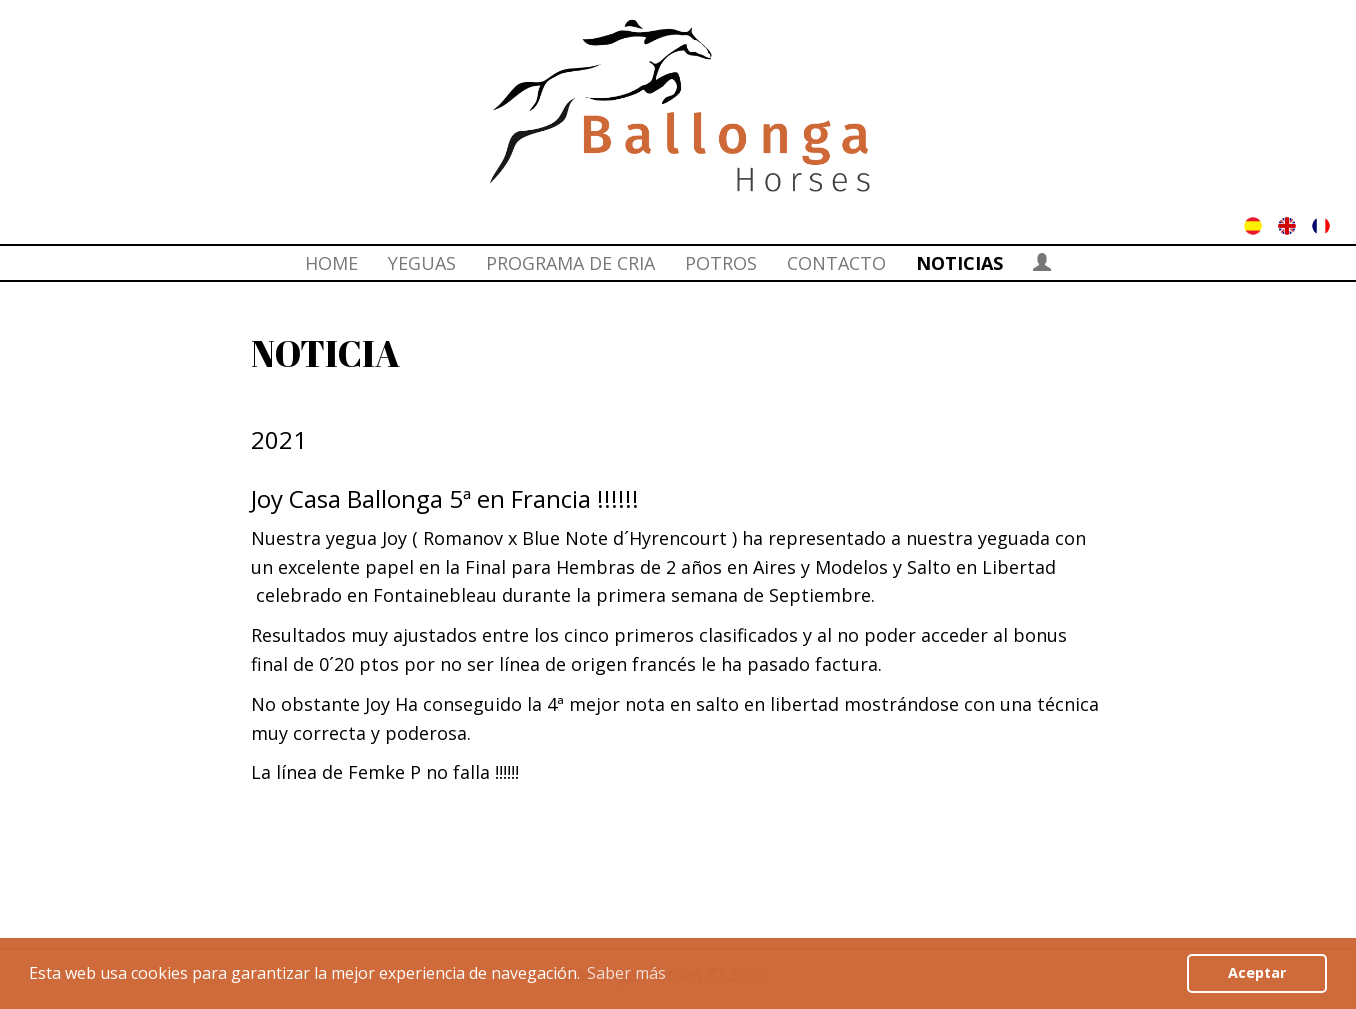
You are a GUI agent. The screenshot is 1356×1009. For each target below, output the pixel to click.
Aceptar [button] (1257, 972)
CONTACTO (836, 262)
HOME (331, 262)
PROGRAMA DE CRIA (570, 262)
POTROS (721, 262)
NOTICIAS (959, 262)
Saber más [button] (626, 973)
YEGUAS (422, 262)
